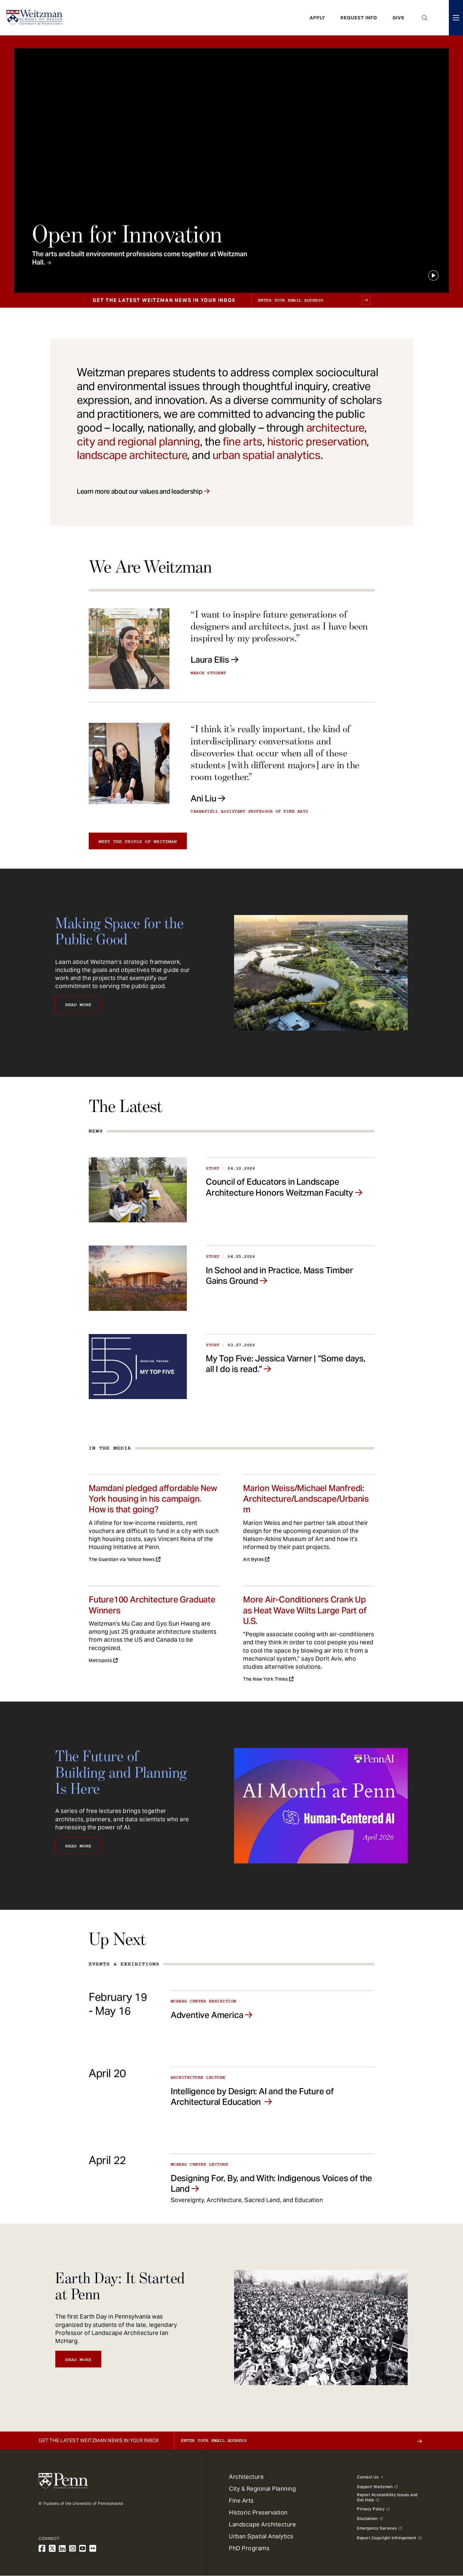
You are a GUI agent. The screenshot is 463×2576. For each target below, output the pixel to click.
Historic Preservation (258, 2512)
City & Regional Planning (262, 2488)
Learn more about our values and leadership (139, 491)
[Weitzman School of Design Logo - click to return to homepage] (34, 17)
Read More (78, 1004)
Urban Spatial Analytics (261, 2536)
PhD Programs (249, 2548)
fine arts (242, 441)
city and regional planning (138, 441)
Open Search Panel (425, 18)
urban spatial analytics (267, 455)
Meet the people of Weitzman (138, 841)
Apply (317, 18)
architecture (335, 428)
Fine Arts (241, 2500)
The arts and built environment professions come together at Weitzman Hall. (139, 258)
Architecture (246, 2476)
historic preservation (317, 441)
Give (398, 18)
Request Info (358, 18)
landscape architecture (132, 455)
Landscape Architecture (262, 2524)
